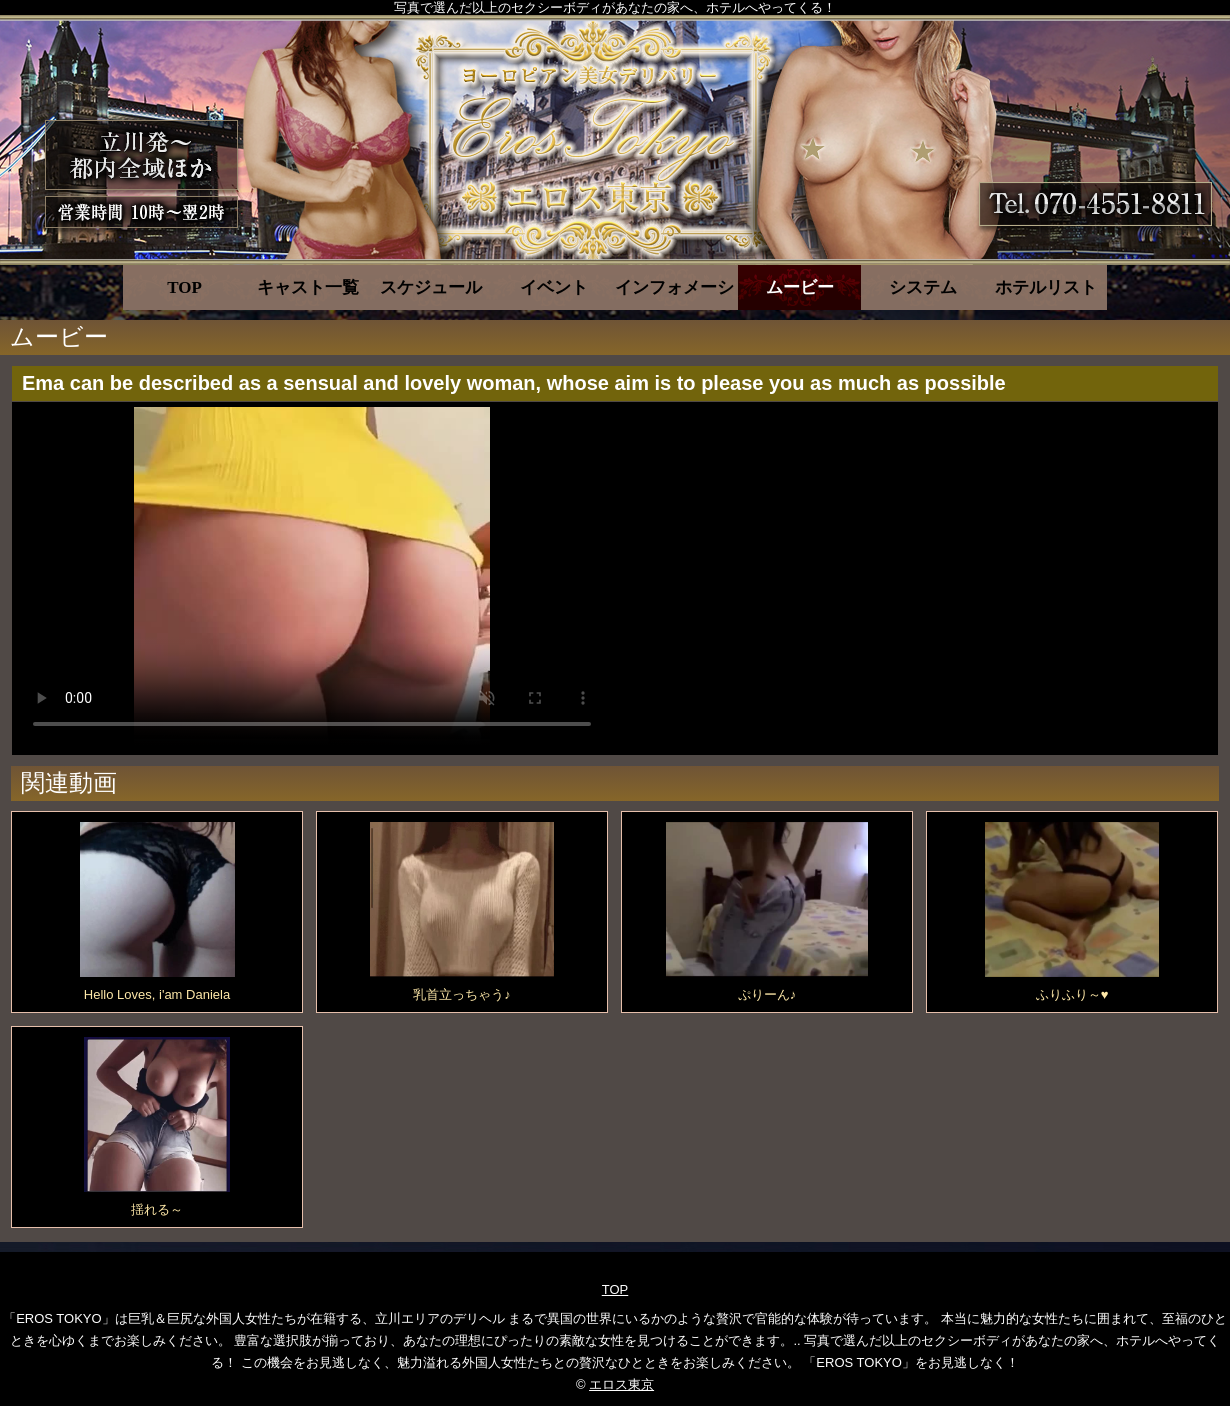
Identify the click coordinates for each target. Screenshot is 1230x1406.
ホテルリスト (1046, 287)
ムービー (800, 287)
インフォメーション (676, 287)
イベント (554, 287)
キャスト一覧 (308, 287)
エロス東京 (621, 1384)
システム (923, 287)
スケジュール (431, 287)
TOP (184, 287)
